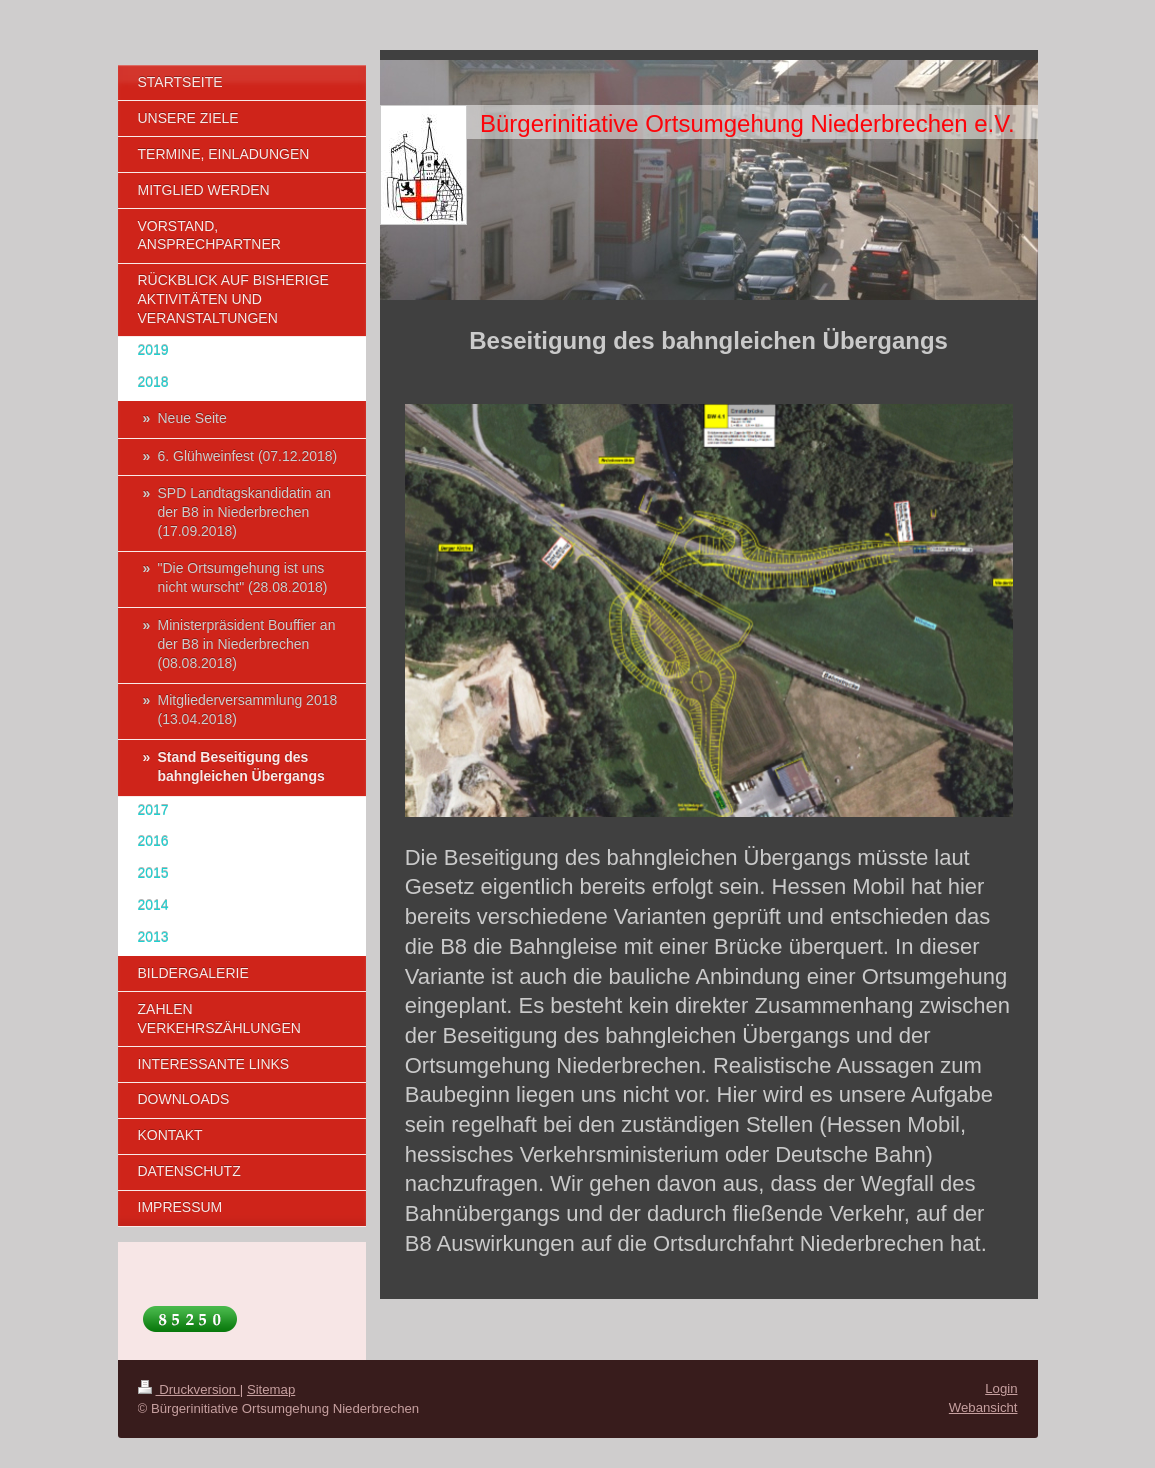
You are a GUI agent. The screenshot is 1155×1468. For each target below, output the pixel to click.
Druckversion (189, 1389)
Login (1001, 1388)
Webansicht (983, 1407)
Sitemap (271, 1389)
